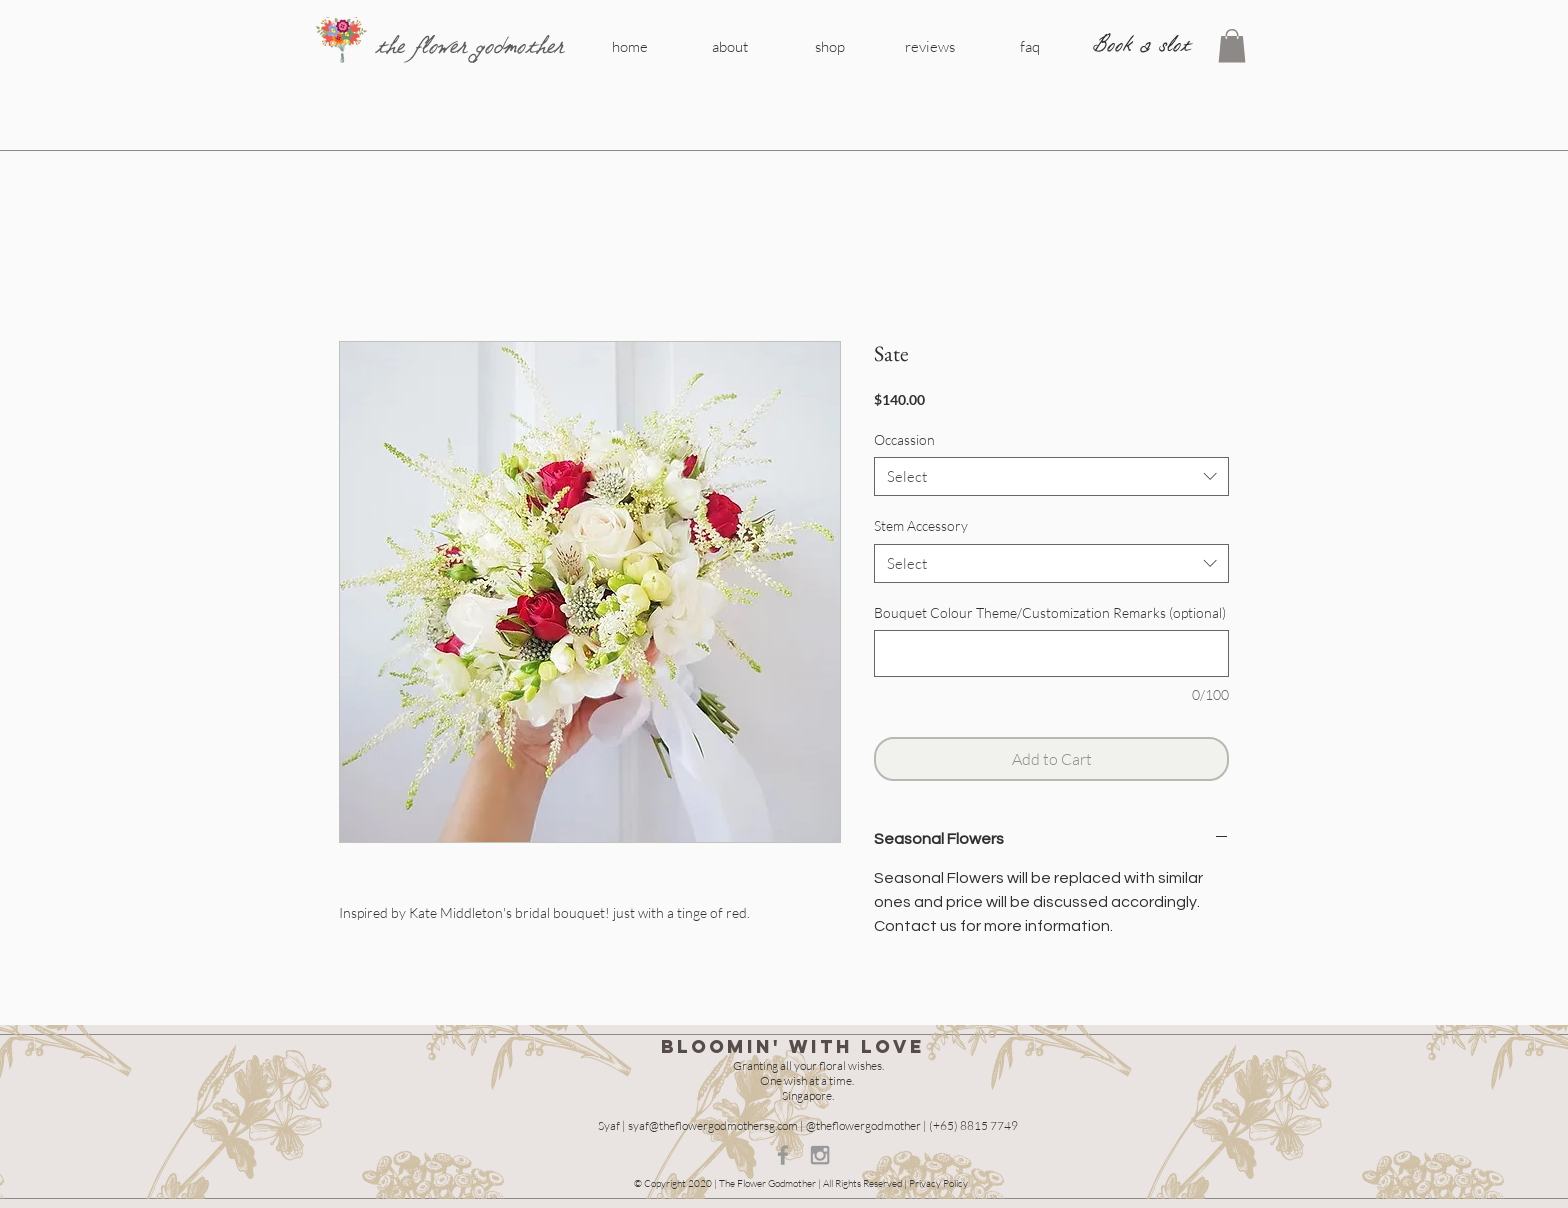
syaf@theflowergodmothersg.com (713, 1125)
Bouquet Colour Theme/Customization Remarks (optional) (1050, 612)
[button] (1232, 45)
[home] (630, 46)
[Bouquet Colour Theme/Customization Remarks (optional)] (1051, 653)
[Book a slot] (1142, 45)
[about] (730, 46)
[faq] (1030, 46)
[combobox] (1051, 476)
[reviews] (930, 46)
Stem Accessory (921, 525)
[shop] (830, 46)
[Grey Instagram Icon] (820, 1155)
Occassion (904, 439)
